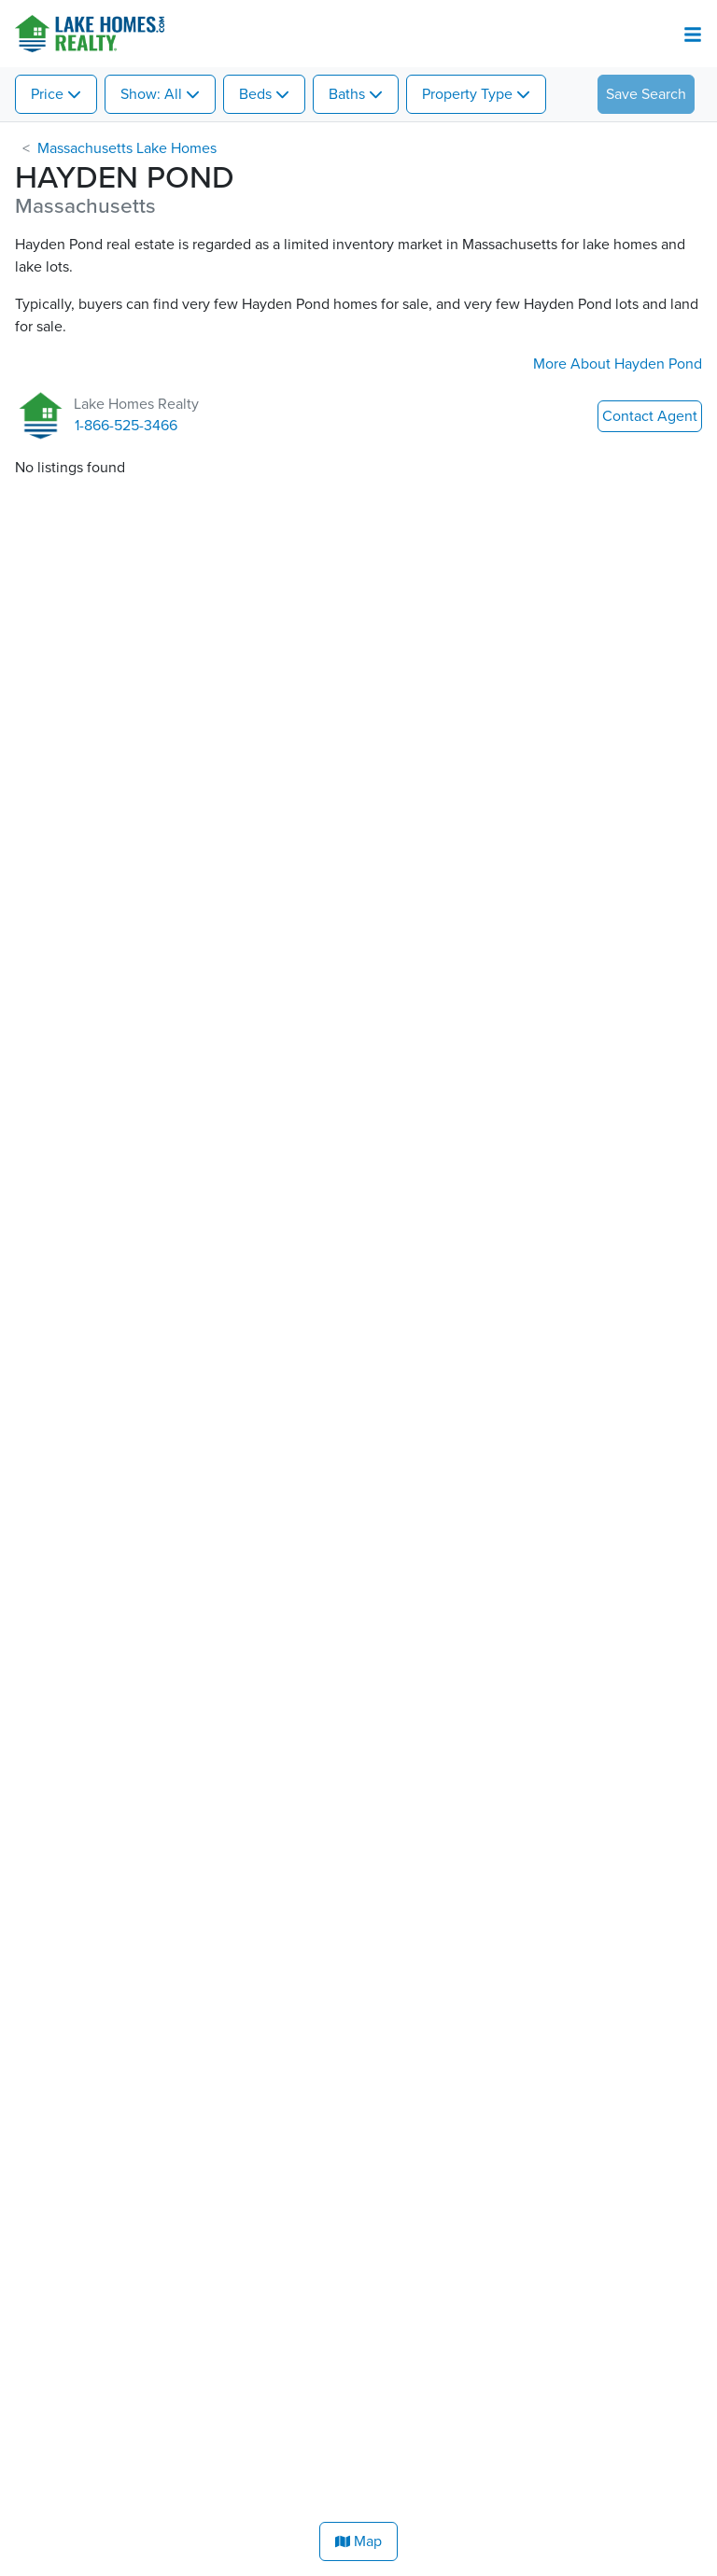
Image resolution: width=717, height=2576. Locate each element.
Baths (347, 94)
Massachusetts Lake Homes (127, 148)
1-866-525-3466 (126, 425)
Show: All (151, 94)
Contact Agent (649, 416)
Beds (255, 94)
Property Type (467, 94)
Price (47, 94)
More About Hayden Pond (617, 364)
